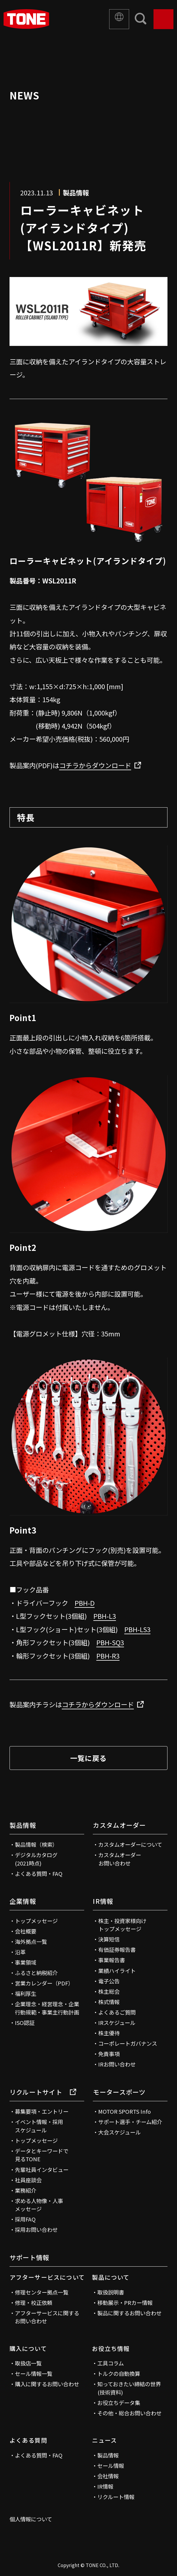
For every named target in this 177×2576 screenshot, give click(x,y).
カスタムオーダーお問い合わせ (119, 1859)
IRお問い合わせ (117, 2064)
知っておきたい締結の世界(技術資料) (129, 2388)
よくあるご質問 (117, 2012)
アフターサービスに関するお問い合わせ (47, 2317)
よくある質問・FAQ (38, 1873)
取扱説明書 (110, 2292)
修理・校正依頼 (33, 2302)
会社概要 (25, 1931)
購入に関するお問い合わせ (47, 2384)
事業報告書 (111, 1960)
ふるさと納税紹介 (36, 1973)
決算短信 (109, 1939)
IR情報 (103, 1901)
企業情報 (23, 1901)
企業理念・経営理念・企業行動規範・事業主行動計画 (47, 2008)
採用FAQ (25, 2219)
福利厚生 (25, 1993)
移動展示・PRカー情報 (125, 2302)
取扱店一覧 (28, 2363)
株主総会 (109, 1991)
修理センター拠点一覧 (41, 2292)
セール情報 (110, 2465)
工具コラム (110, 2363)
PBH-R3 (108, 1655)
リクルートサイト (43, 2091)
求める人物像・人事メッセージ (39, 2205)
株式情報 (109, 2002)
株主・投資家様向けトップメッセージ (122, 1925)
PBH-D (85, 1602)
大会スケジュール (119, 2132)
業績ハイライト (117, 1970)
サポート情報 (29, 2257)
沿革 (20, 1952)
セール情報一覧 (33, 2373)
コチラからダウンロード (95, 765)
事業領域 (25, 1962)
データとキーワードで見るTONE (41, 2155)
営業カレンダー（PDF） (44, 1983)
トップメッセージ (36, 1921)
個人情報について (31, 2519)
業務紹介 (25, 2190)
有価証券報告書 (117, 1949)
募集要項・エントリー (41, 2111)
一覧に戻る (88, 1758)
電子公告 (109, 1981)
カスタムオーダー (119, 1825)
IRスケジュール (116, 2022)
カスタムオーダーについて (130, 1844)
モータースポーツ (119, 2091)
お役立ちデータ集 (118, 2402)
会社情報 (108, 2476)
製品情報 (23, 1825)
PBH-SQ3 (110, 1642)
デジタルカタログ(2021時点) (36, 1859)
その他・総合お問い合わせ (129, 2413)
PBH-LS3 (137, 1629)
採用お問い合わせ (36, 2229)
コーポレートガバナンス (127, 2043)
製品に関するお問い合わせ (129, 2313)
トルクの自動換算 (118, 2373)
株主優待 (109, 2033)
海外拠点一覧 (31, 1941)
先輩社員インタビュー (41, 2169)
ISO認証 (25, 2022)
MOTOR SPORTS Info (124, 2111)
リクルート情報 (115, 2497)
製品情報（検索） (36, 1844)
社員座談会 (28, 2180)
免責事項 (109, 2054)
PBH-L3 (104, 1616)
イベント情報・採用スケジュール (39, 2126)
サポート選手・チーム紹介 (130, 2122)
